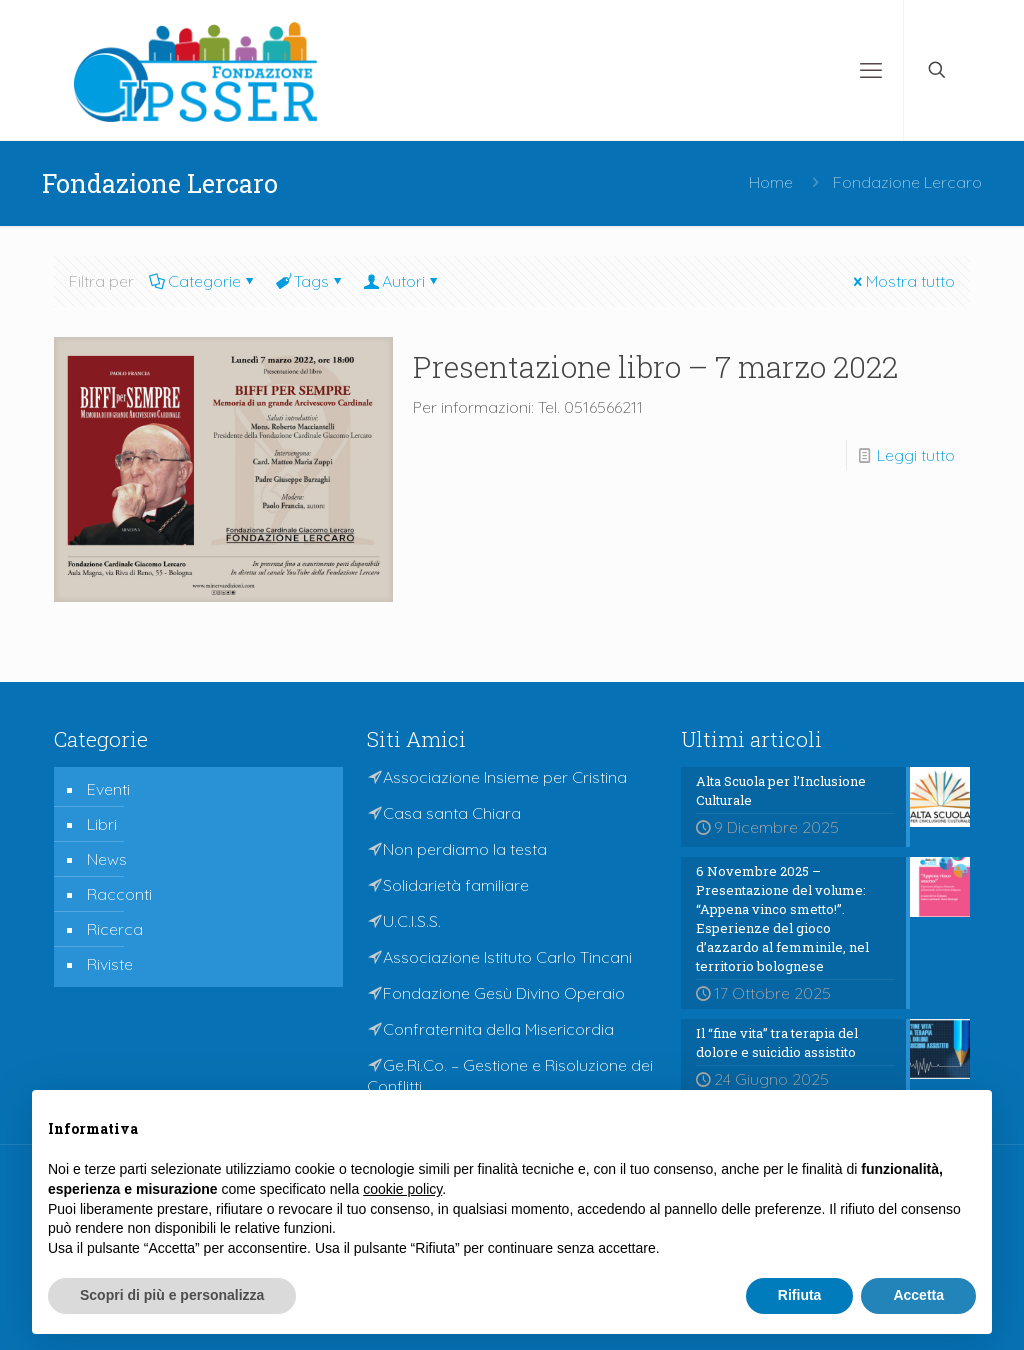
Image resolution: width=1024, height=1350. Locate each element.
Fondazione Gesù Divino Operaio (504, 993)
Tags (310, 281)
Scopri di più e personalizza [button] (172, 1295)
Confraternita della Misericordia (498, 1029)
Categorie (203, 281)
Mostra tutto (902, 281)
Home (771, 182)
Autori (402, 281)
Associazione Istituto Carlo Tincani (507, 957)
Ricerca (115, 929)
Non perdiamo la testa (465, 849)
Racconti (119, 894)
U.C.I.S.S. (412, 921)
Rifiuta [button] (800, 1295)
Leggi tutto (916, 455)
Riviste (110, 964)
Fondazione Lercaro (907, 182)
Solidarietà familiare (456, 885)
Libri (102, 824)
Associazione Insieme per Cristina (505, 777)
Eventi (108, 789)
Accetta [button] (918, 1295)
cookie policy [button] (402, 1189)
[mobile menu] (871, 70)
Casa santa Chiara (452, 813)
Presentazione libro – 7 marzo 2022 (655, 366)
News (107, 859)
